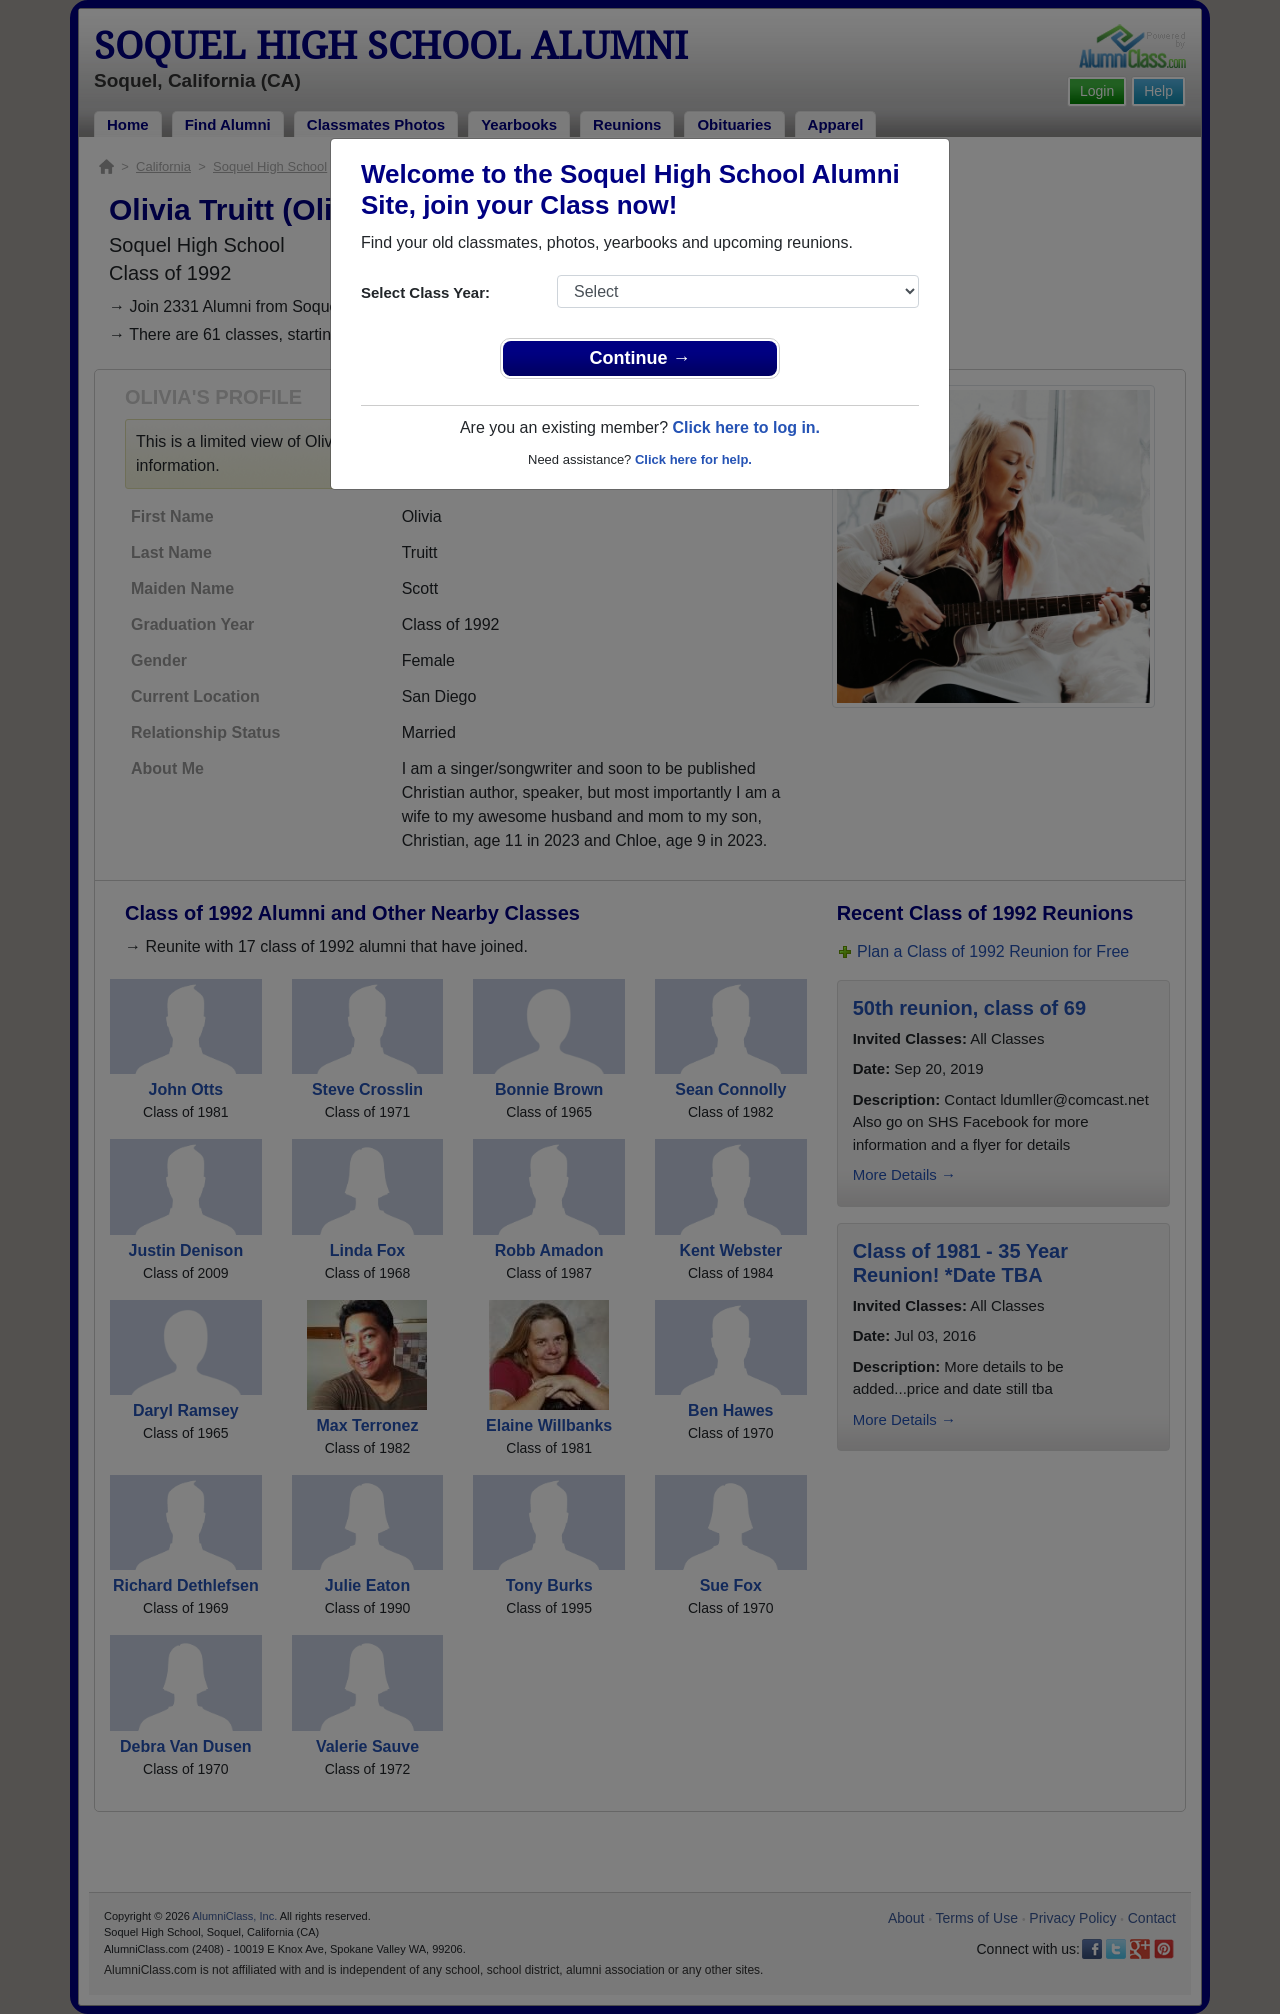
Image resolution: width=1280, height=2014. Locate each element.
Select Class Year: (425, 292)
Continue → (640, 358)
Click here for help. (693, 459)
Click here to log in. (746, 427)
